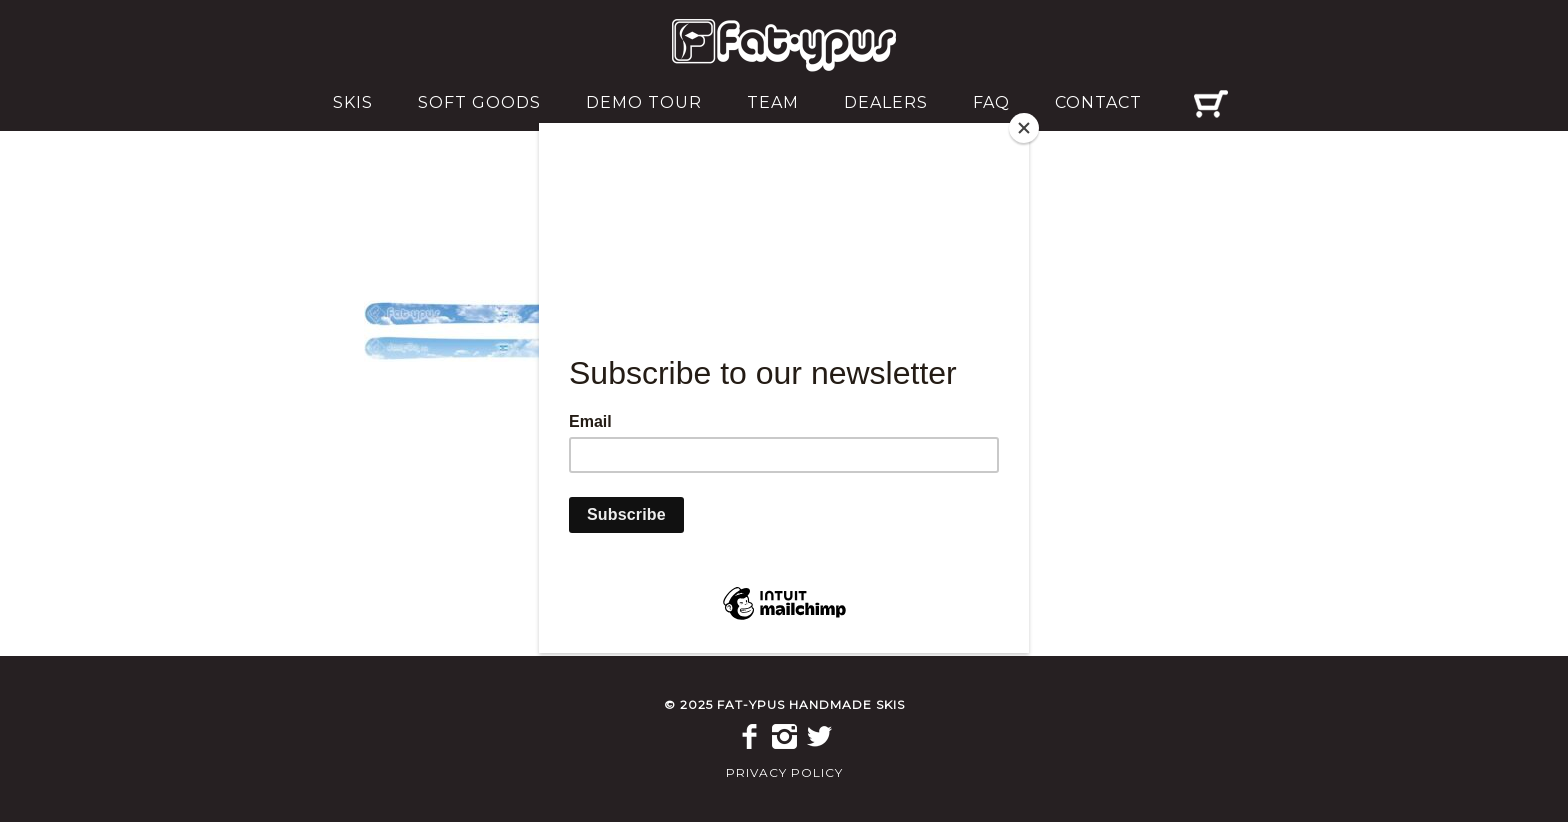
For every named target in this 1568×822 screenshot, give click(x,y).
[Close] (1024, 128)
